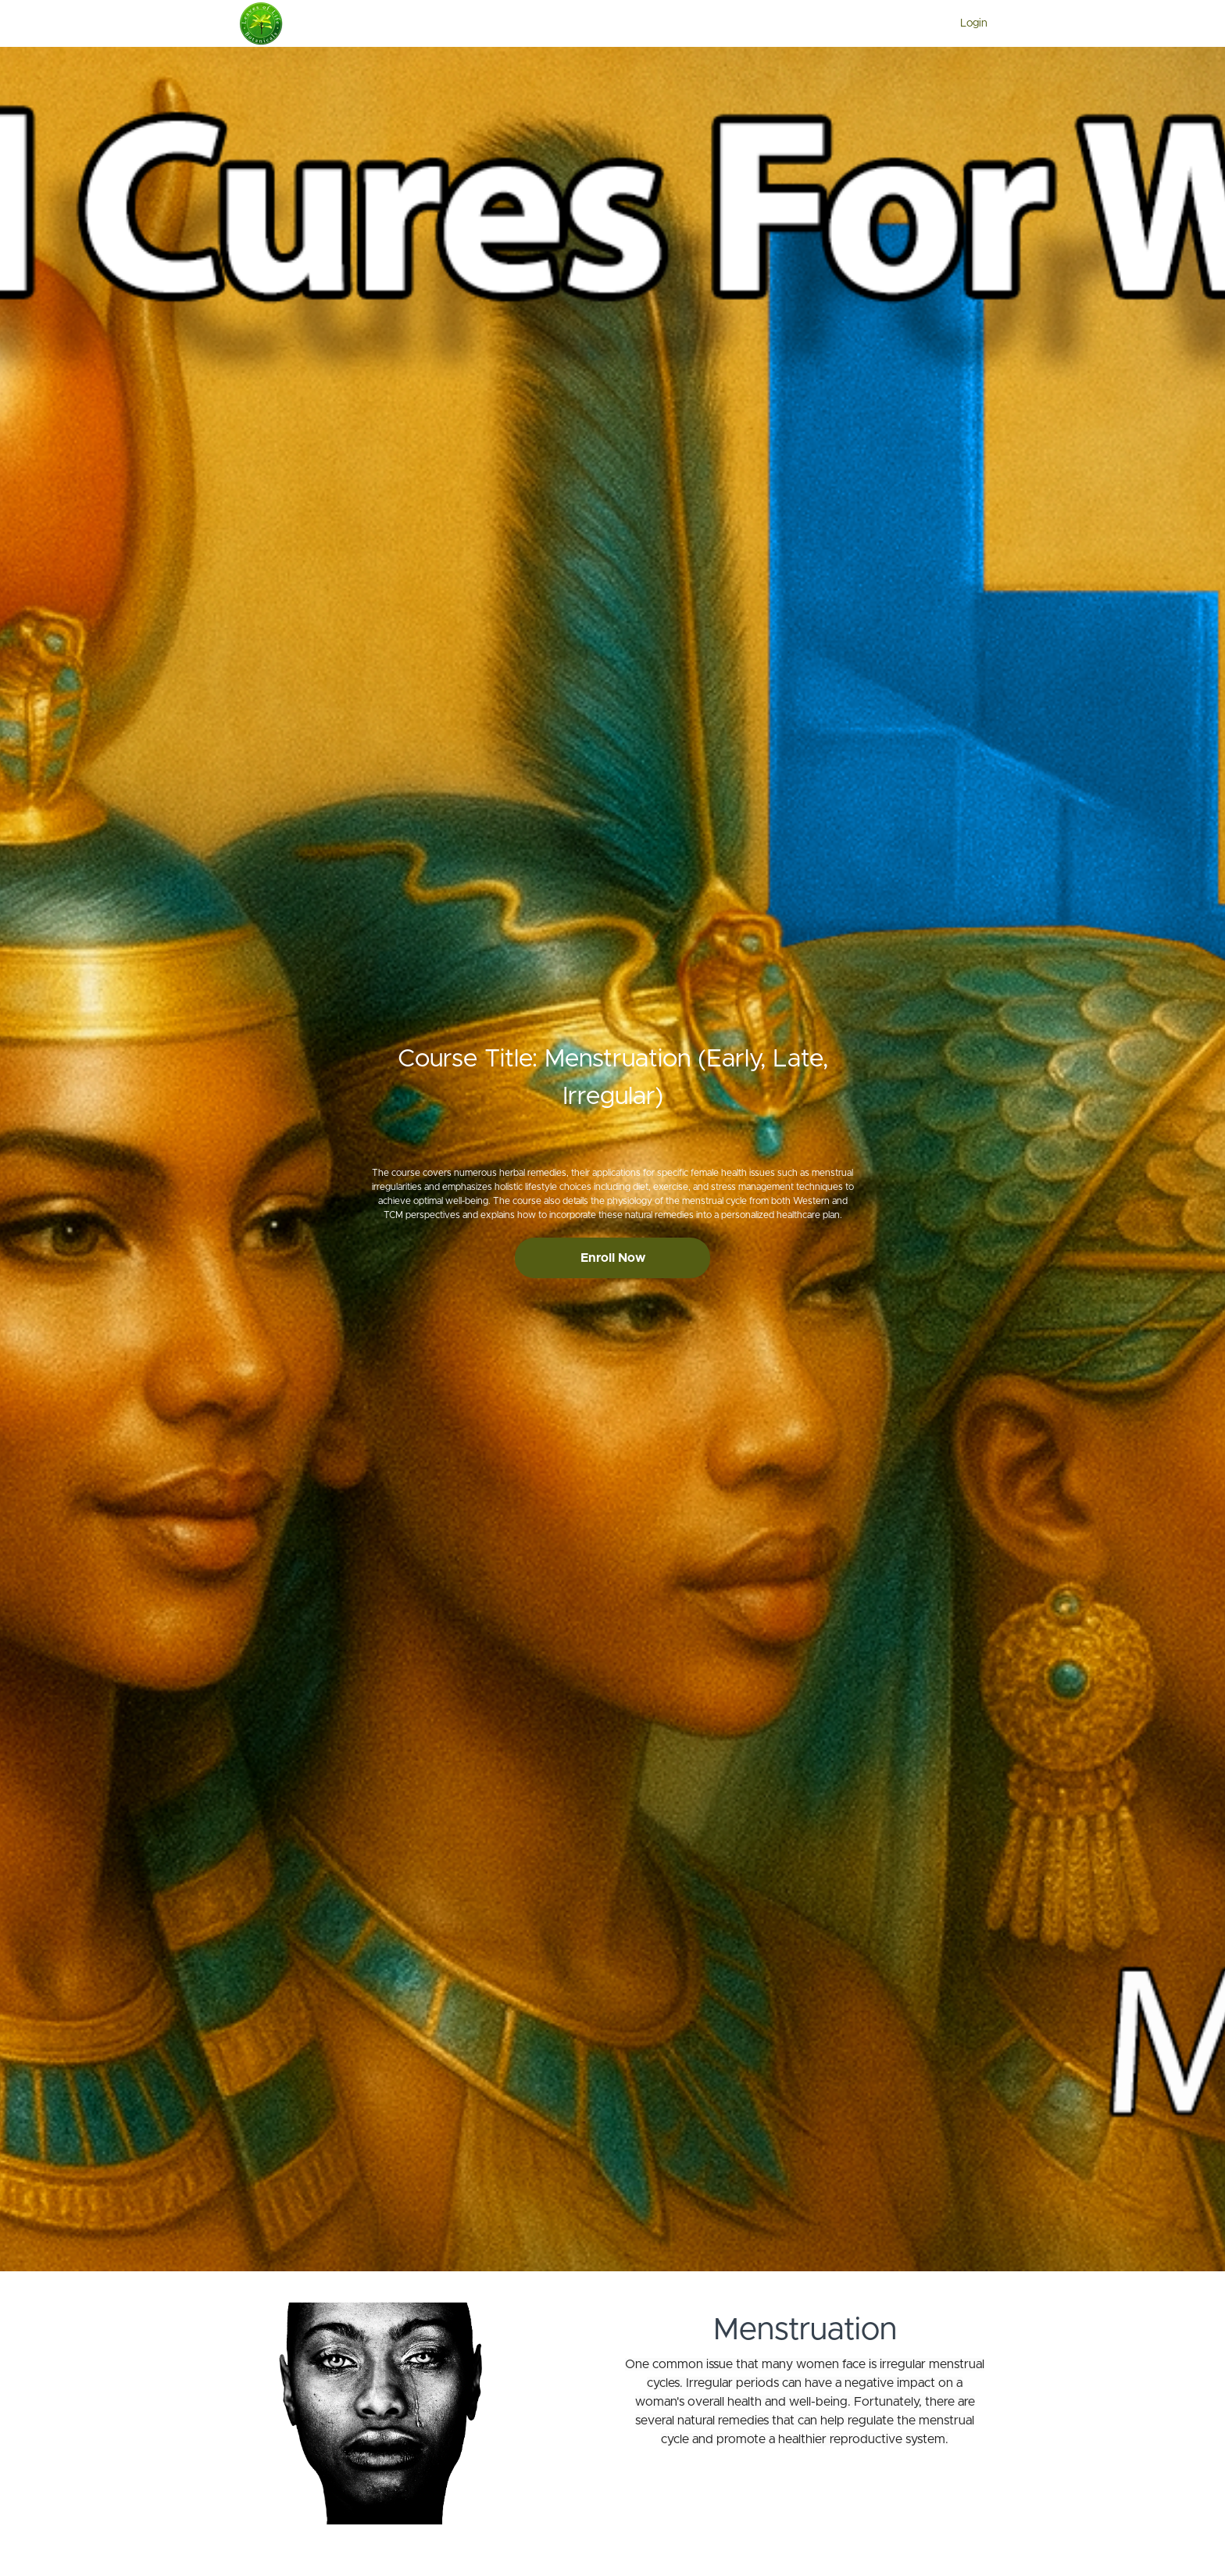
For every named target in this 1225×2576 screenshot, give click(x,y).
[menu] (968, 23)
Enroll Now (612, 1258)
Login (974, 23)
